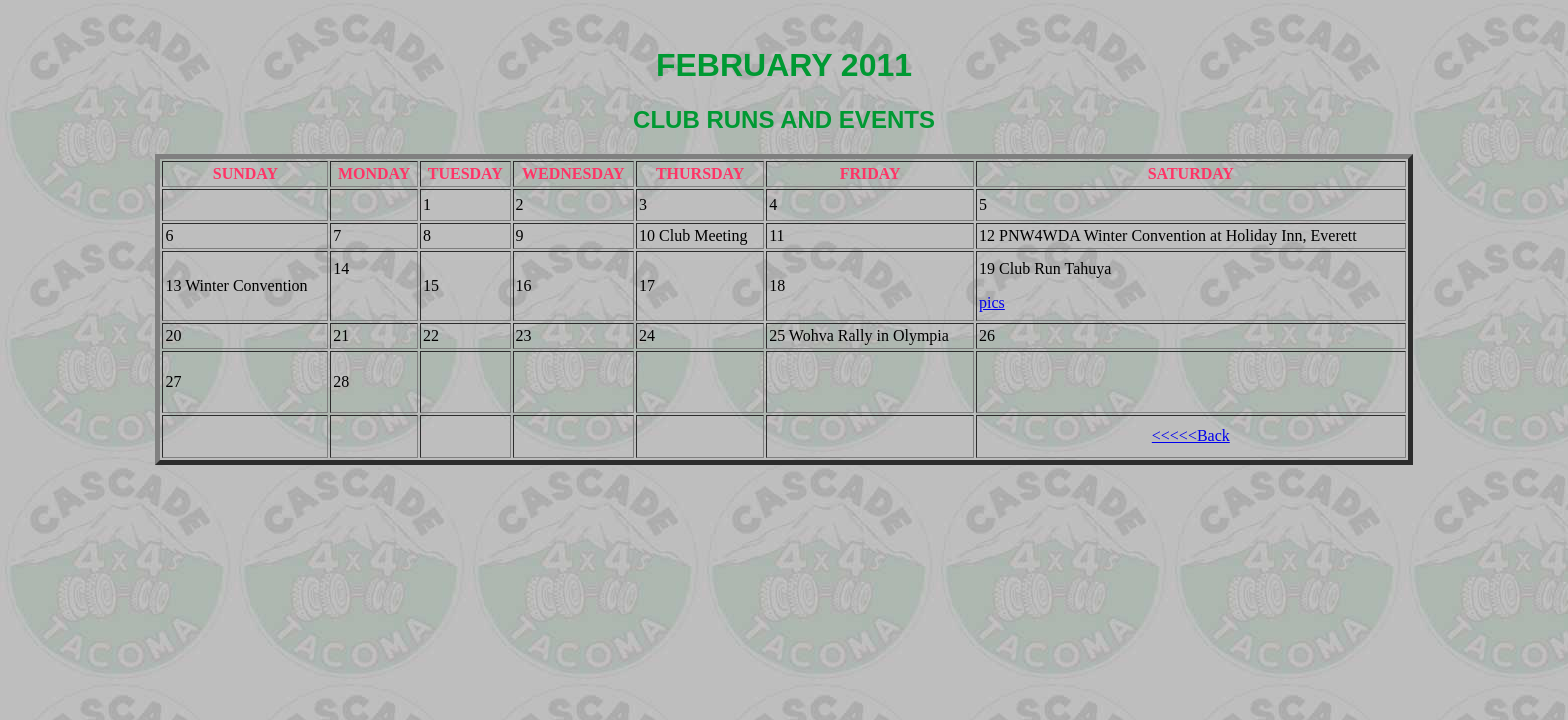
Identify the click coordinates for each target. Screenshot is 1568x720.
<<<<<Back (1191, 435)
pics (992, 302)
